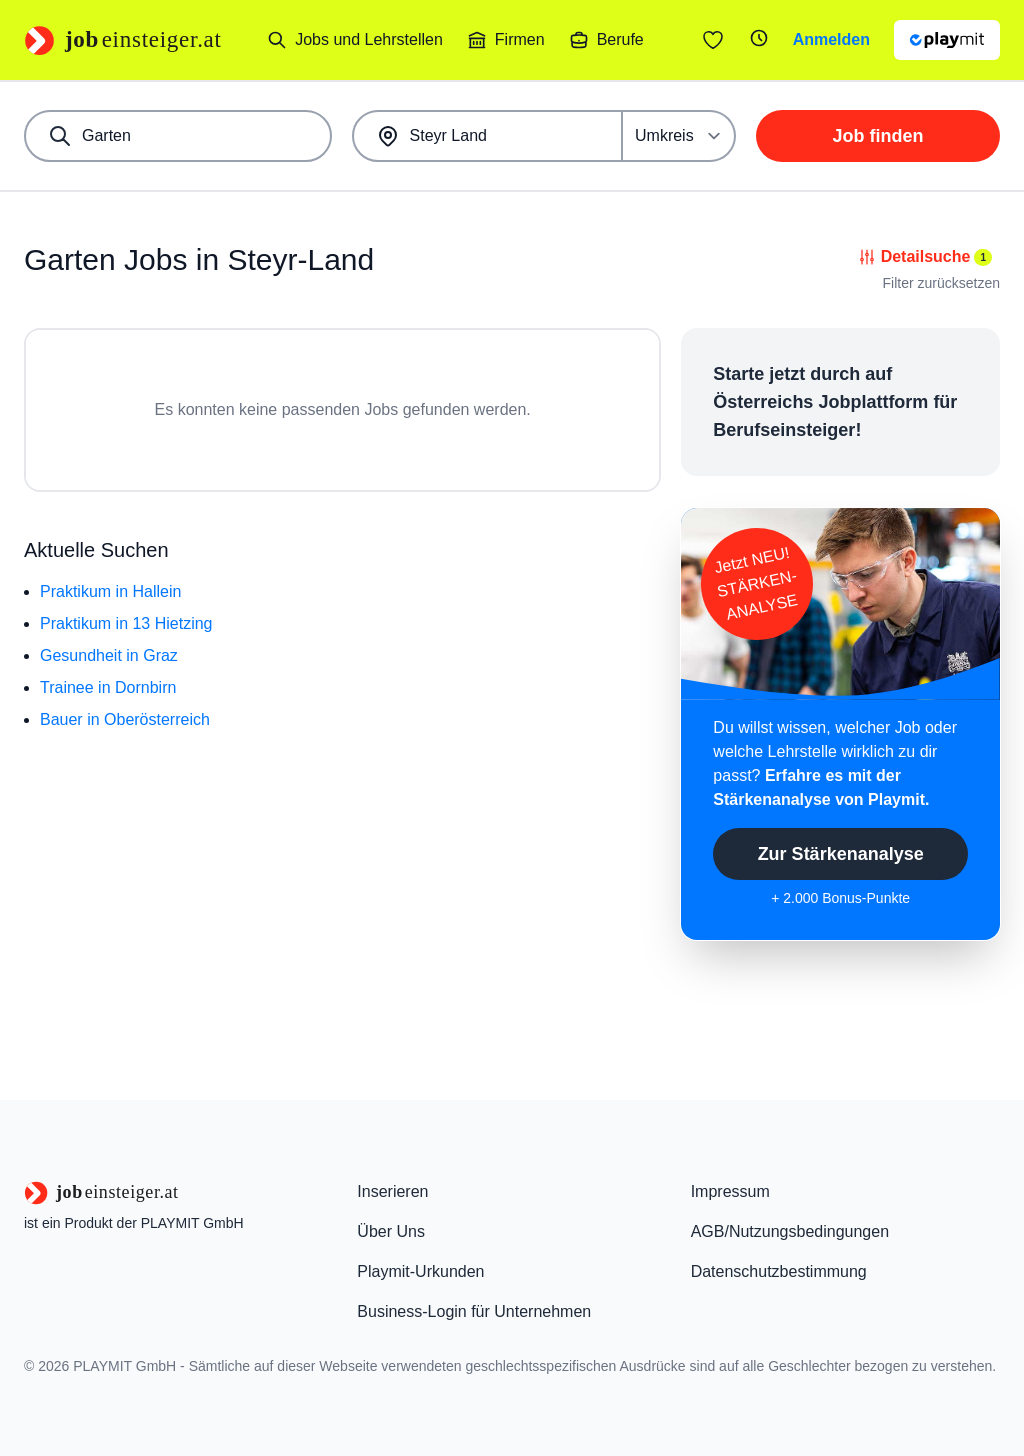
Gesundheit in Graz (109, 655)
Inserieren (392, 1191)
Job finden (878, 136)
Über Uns (391, 1231)
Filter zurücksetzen (941, 283)
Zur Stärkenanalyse (841, 854)
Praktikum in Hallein (110, 591)
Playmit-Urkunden (420, 1271)
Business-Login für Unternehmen (474, 1311)
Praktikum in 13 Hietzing (126, 623)
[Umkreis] (679, 136)
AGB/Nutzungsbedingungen (790, 1231)
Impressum (730, 1191)
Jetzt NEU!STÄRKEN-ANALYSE (756, 583)
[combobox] (178, 136)
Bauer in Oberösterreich (125, 719)
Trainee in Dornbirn (108, 687)
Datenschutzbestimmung (779, 1271)
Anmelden (831, 39)
